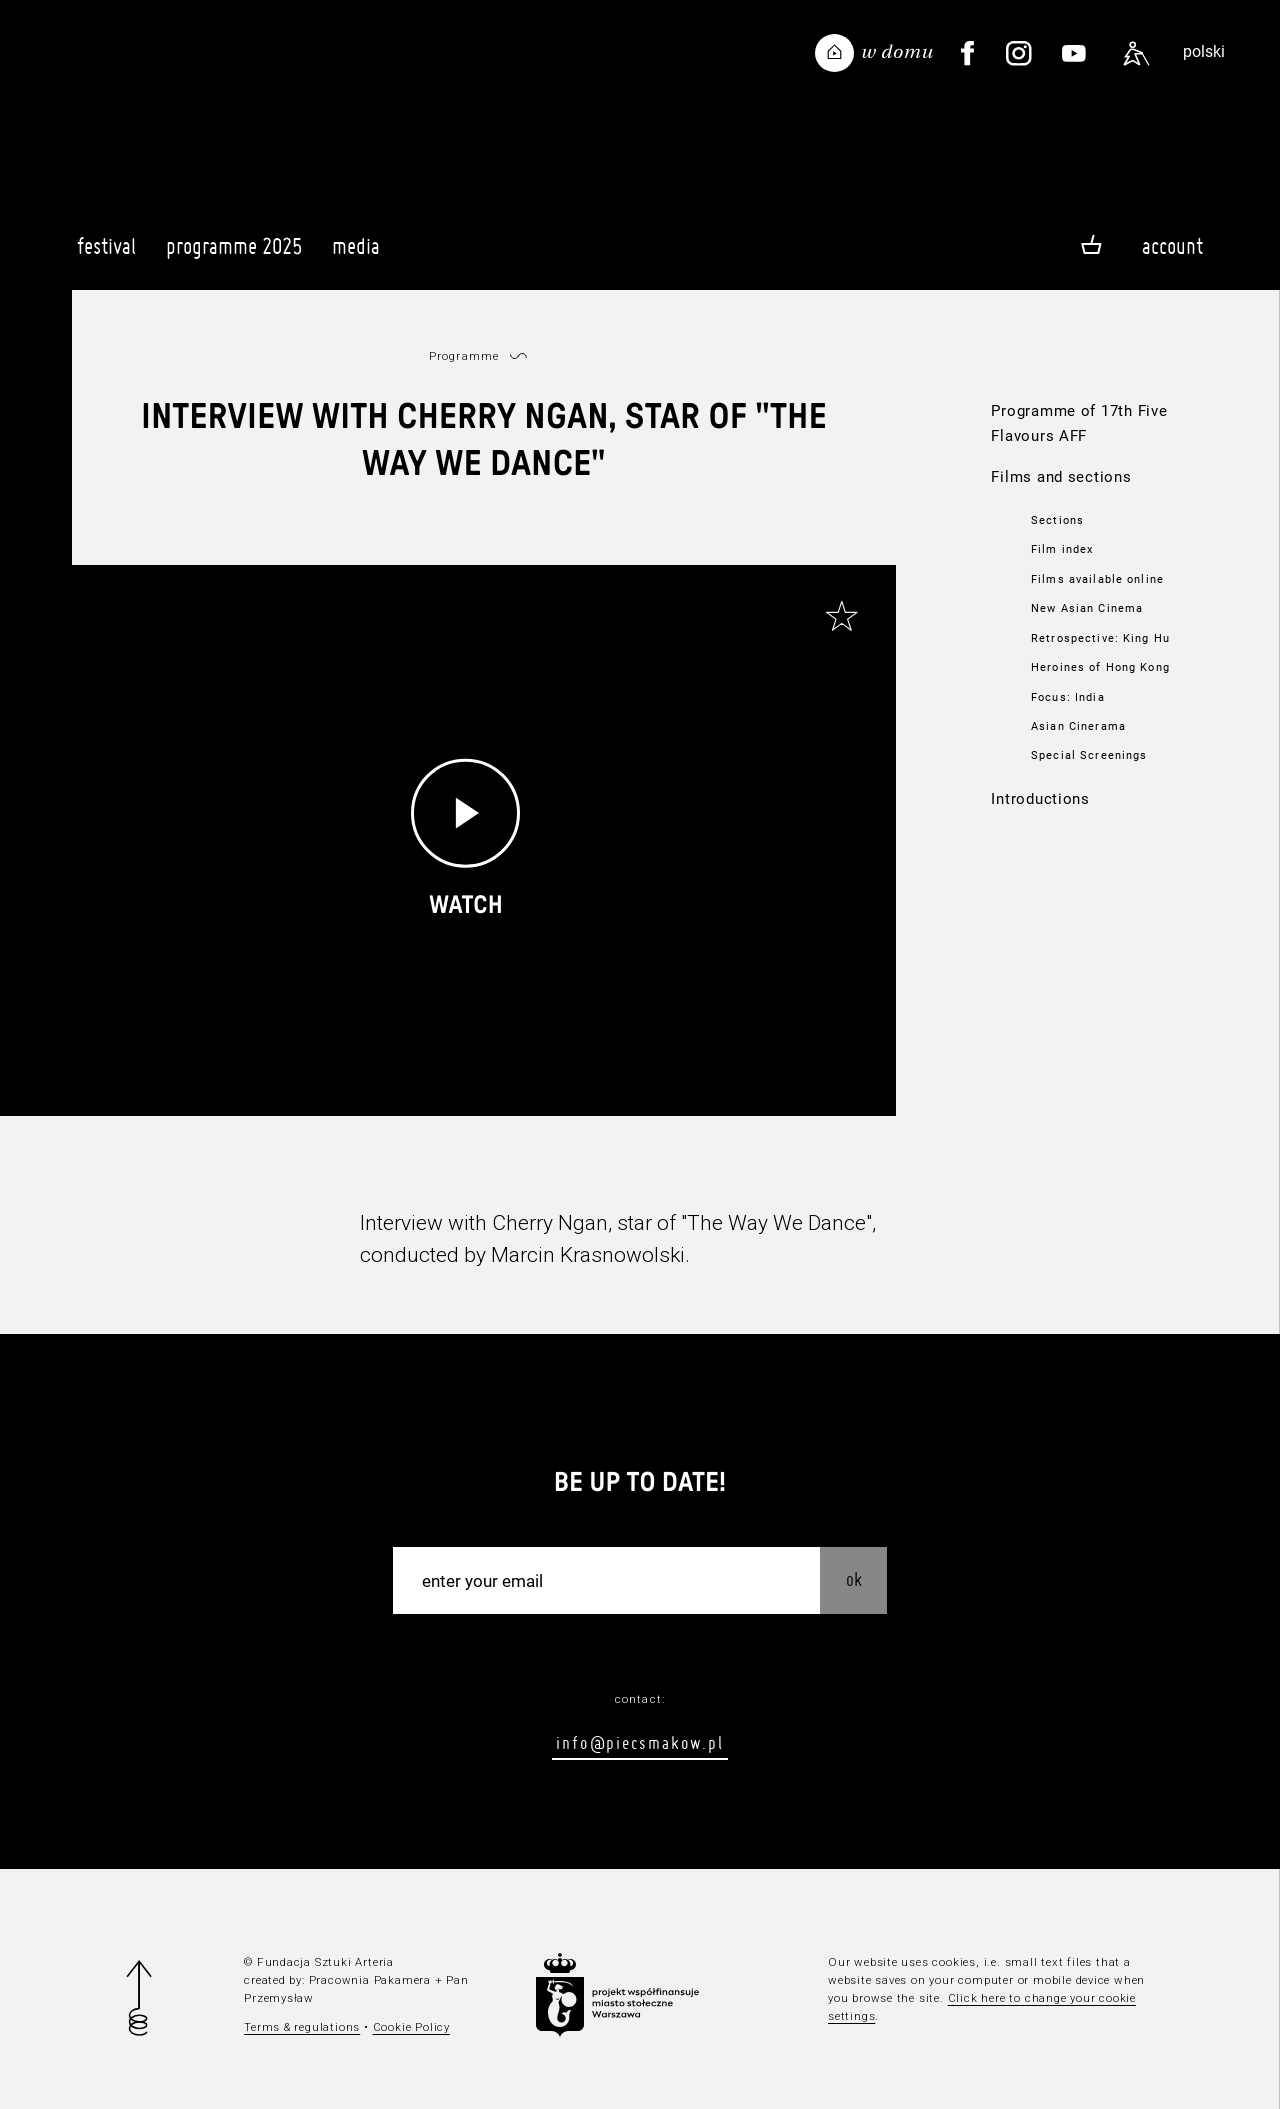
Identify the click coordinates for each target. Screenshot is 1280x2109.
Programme (464, 356)
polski (1204, 51)
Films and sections (1061, 477)
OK (854, 1579)
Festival (106, 255)
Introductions (1040, 799)
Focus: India (1068, 697)
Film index (1062, 549)
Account (1172, 246)
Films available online (1097, 579)
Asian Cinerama (1078, 726)
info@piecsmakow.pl (639, 1742)
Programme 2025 (234, 255)
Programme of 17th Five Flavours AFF (1079, 423)
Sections (1057, 520)
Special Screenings (1089, 755)
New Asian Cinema (1087, 608)
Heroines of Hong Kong (1100, 667)
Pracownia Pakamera (370, 1980)
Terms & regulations (302, 2027)
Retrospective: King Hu (1100, 638)
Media (356, 255)
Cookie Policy (411, 2027)
